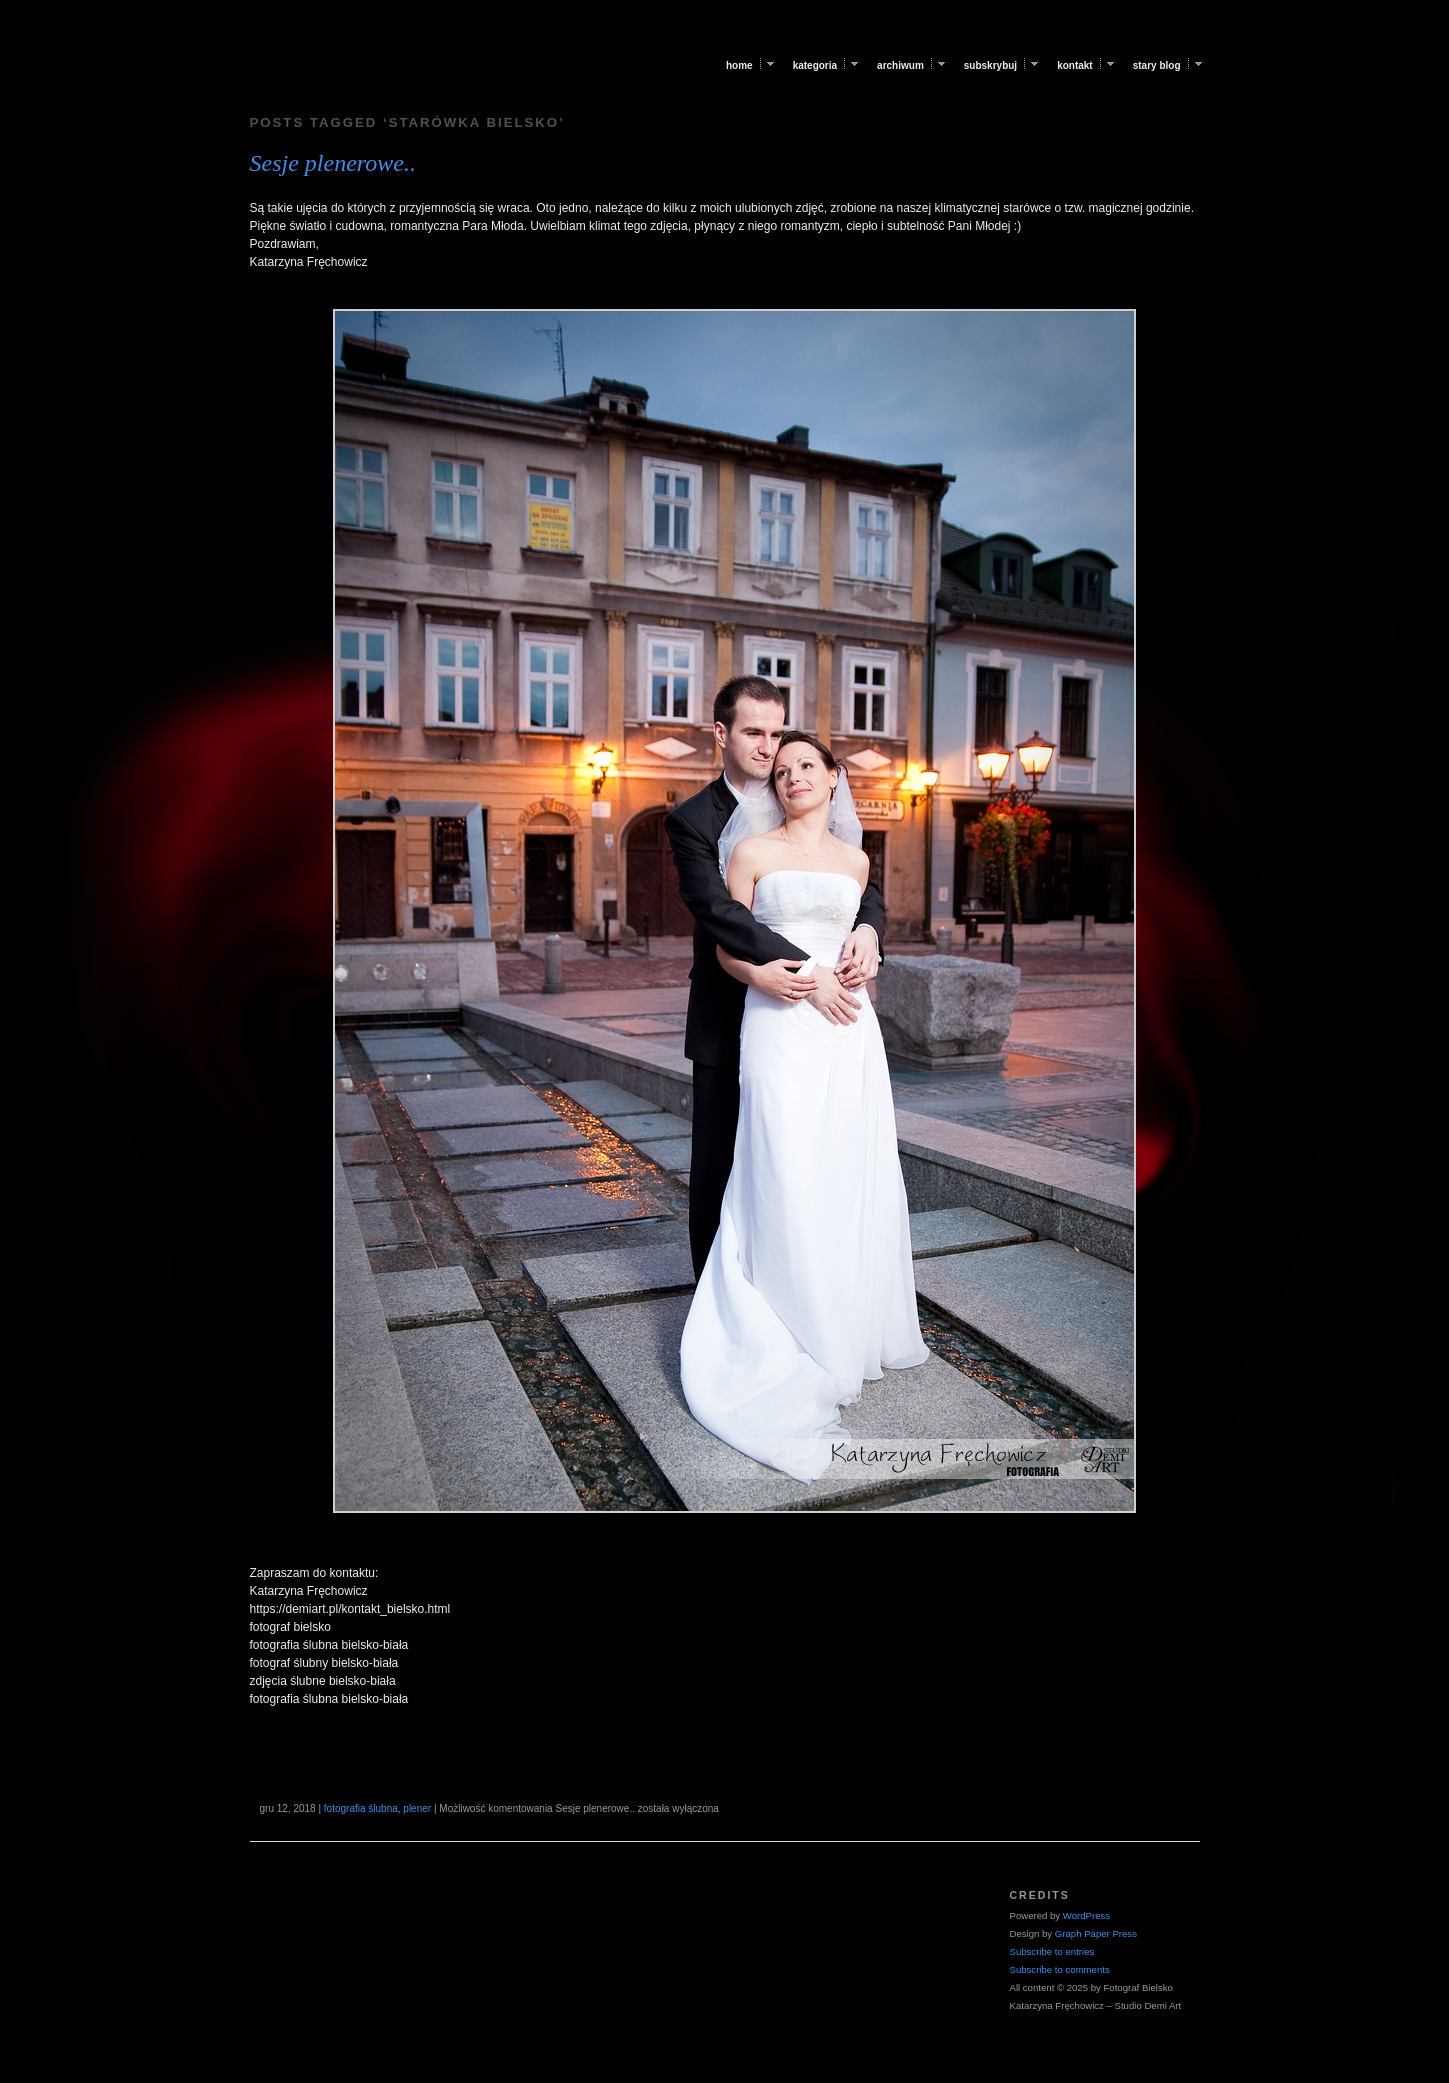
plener (417, 1808)
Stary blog (1157, 65)
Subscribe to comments (1060, 1969)
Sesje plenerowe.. (333, 163)
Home (739, 65)
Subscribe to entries (1052, 1951)
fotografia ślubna (361, 1808)
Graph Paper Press (1096, 1933)
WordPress (1086, 1915)
